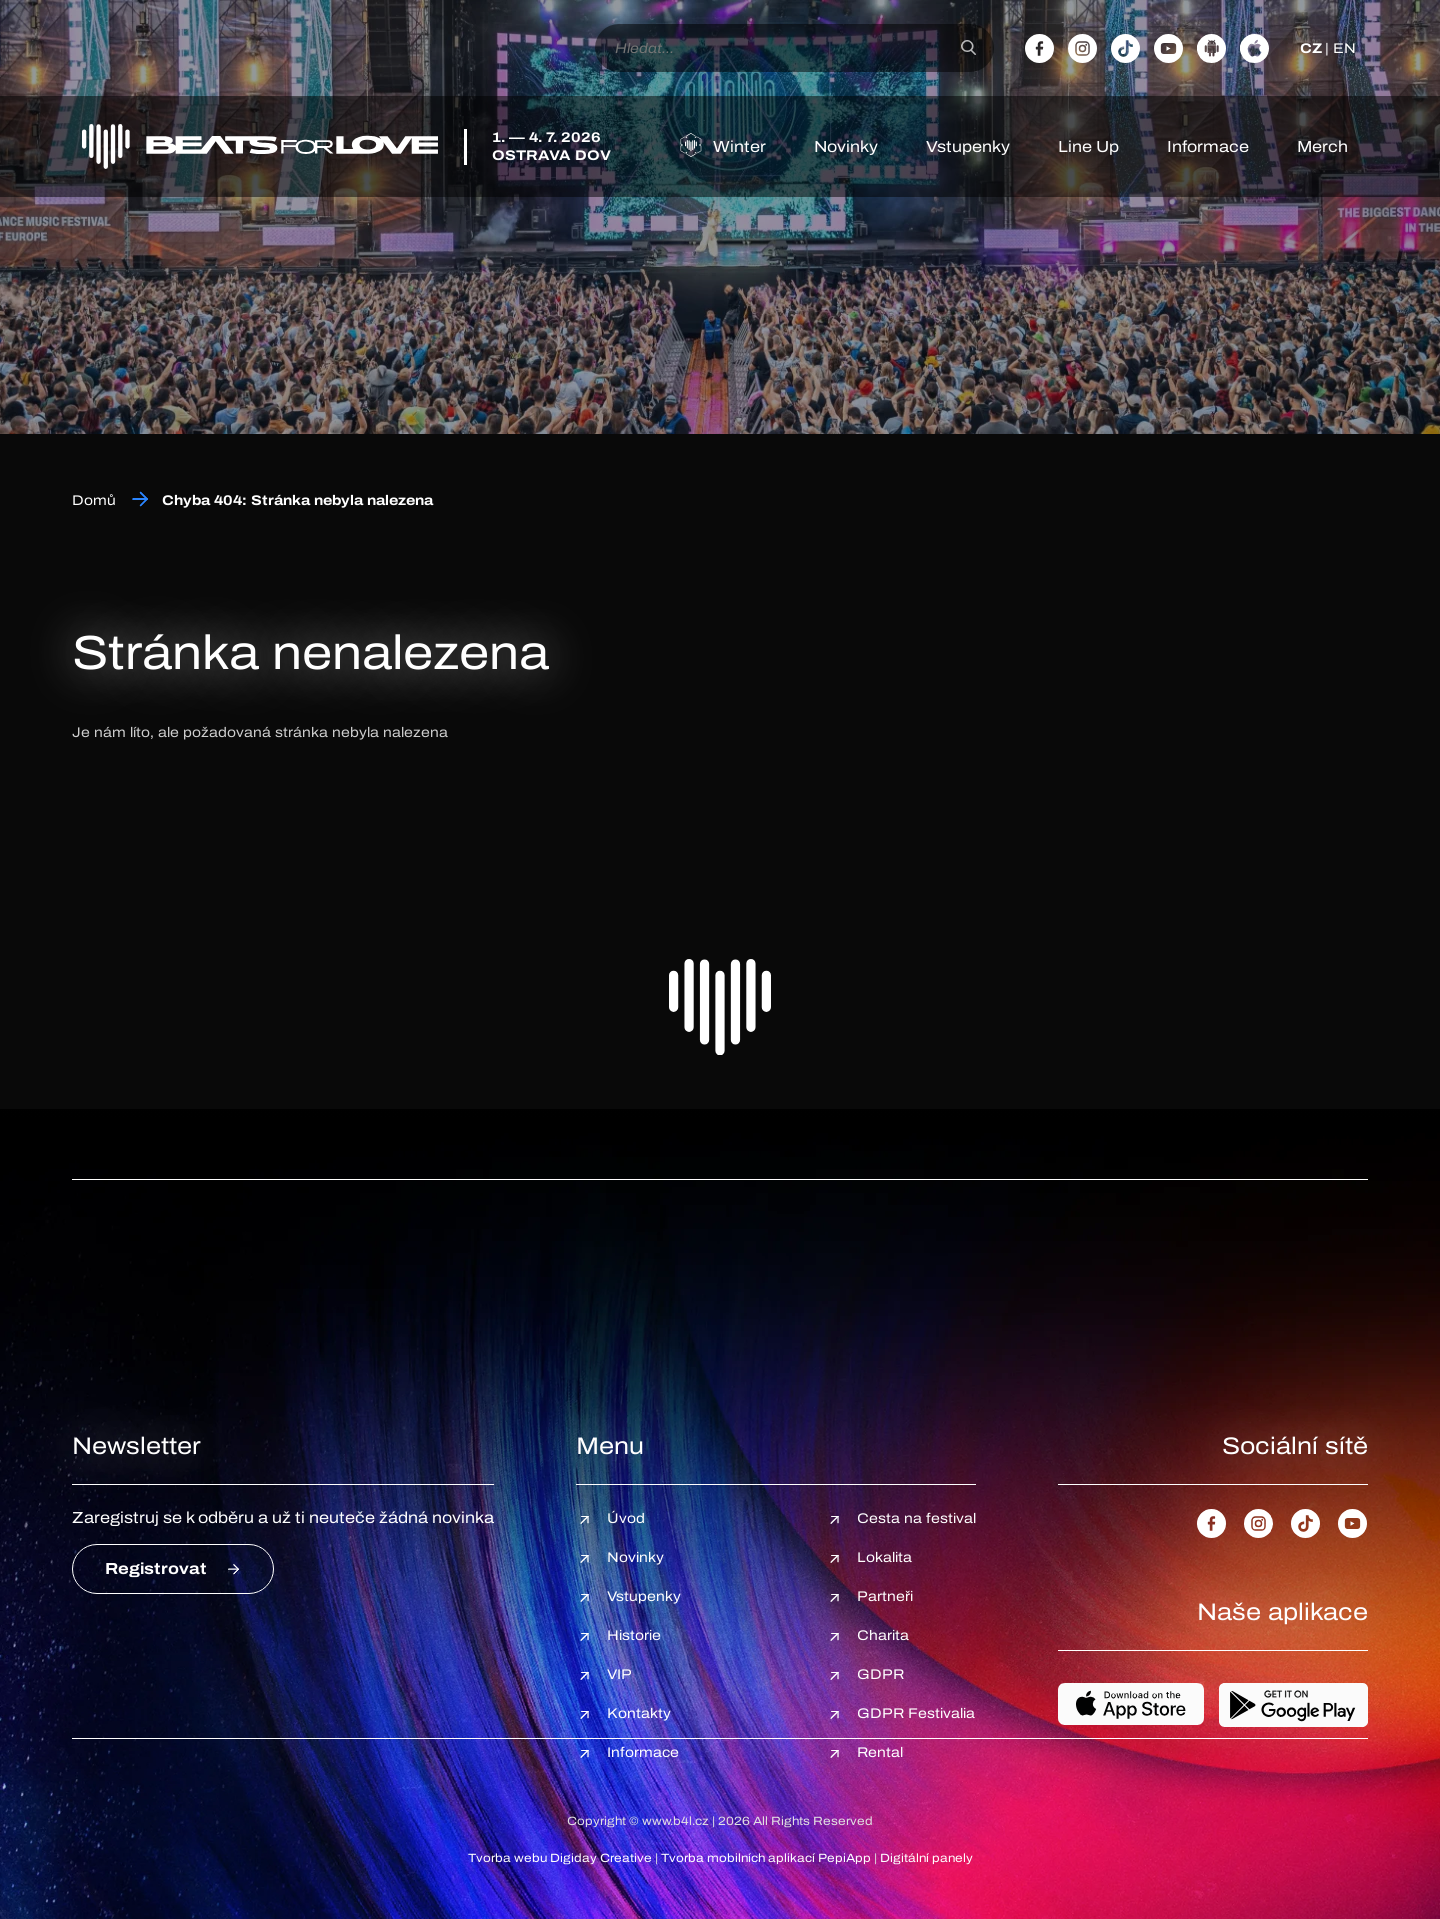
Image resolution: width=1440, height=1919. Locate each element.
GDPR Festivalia (916, 1713)
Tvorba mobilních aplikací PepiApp (766, 1858)
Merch (1322, 146)
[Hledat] (968, 48)
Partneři (885, 1596)
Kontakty (639, 1713)
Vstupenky (968, 146)
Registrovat (156, 1568)
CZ (1311, 48)
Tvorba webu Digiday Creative (560, 1858)
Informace (1208, 146)
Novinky (846, 146)
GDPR (880, 1674)
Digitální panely (926, 1858)
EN (1344, 48)
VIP (619, 1674)
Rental (880, 1752)
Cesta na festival (916, 1518)
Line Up (1088, 146)
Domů (94, 500)
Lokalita (884, 1557)
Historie (634, 1635)
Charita (883, 1635)
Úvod (626, 1518)
